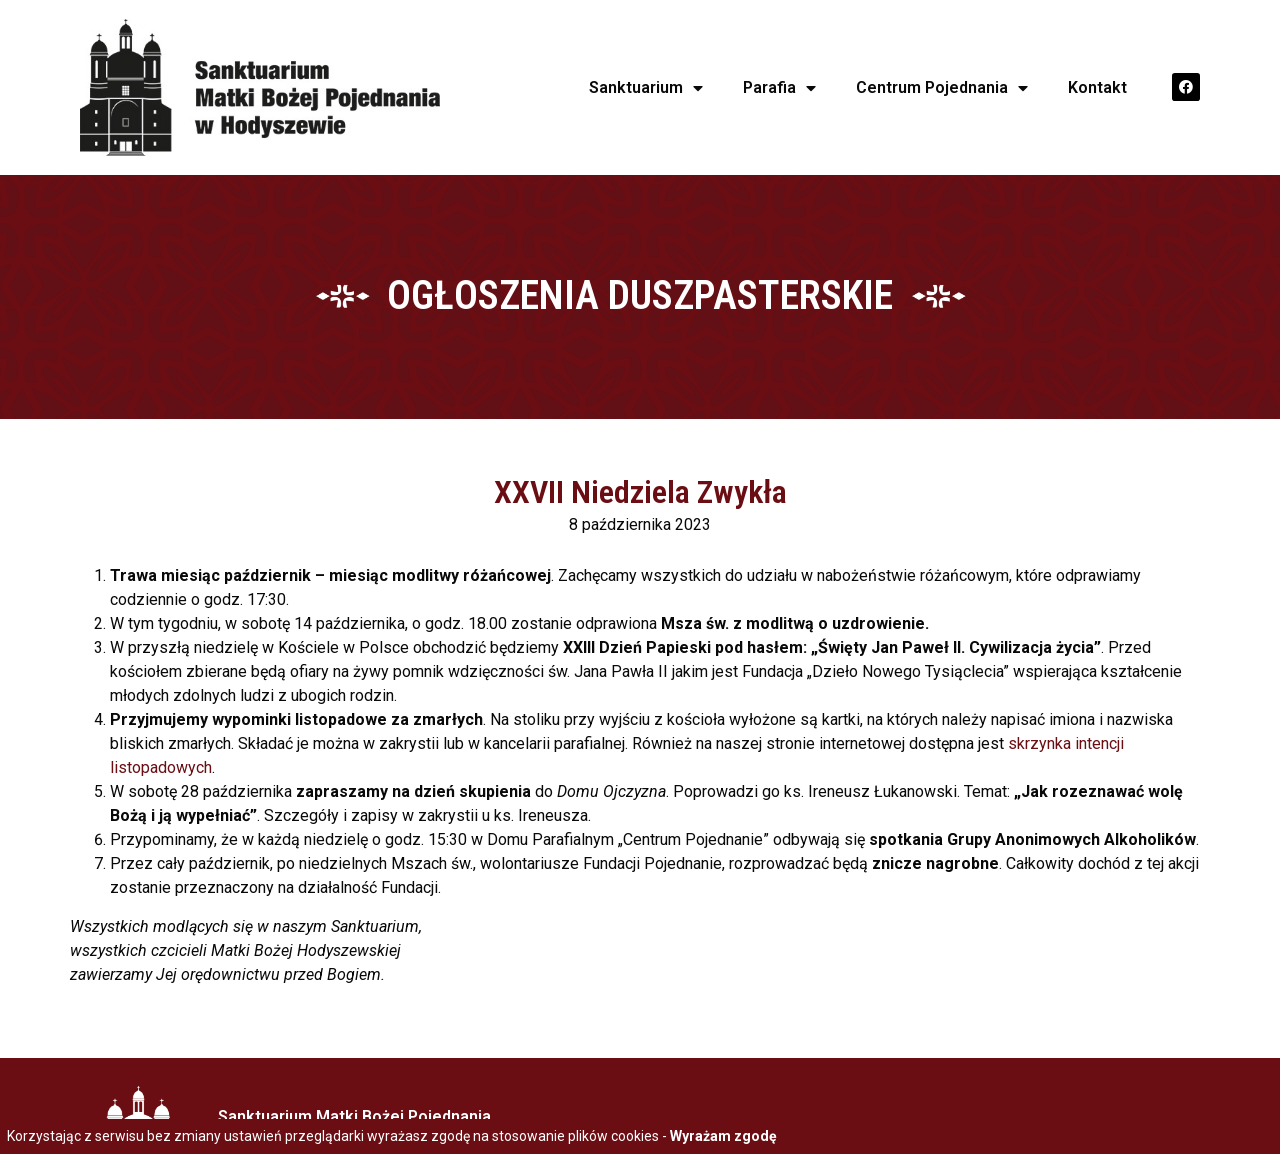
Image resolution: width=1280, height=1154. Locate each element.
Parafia (779, 88)
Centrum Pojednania (942, 88)
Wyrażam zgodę (723, 1136)
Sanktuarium (646, 88)
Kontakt (1097, 87)
